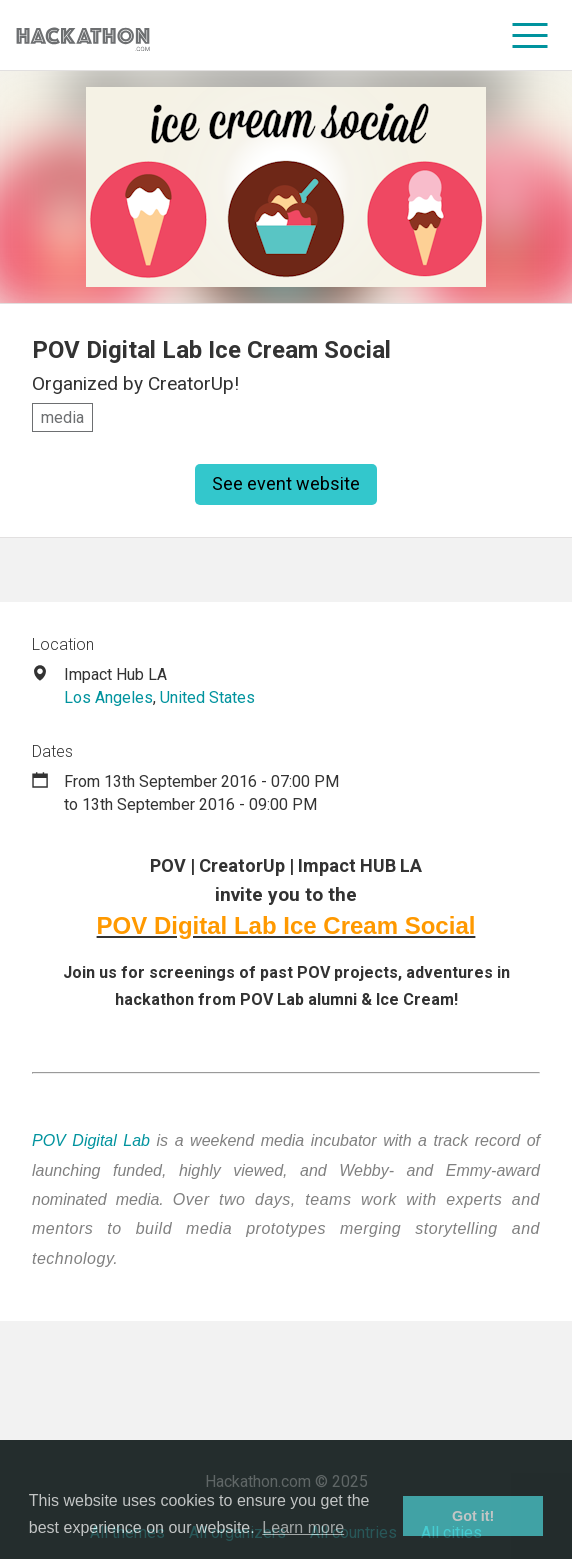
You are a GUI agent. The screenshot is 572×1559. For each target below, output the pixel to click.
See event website (286, 483)
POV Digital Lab (91, 1140)
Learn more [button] (303, 1527)
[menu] (530, 35)
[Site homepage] (83, 35)
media (62, 417)
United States (207, 697)
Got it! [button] (473, 1516)
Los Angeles (108, 697)
